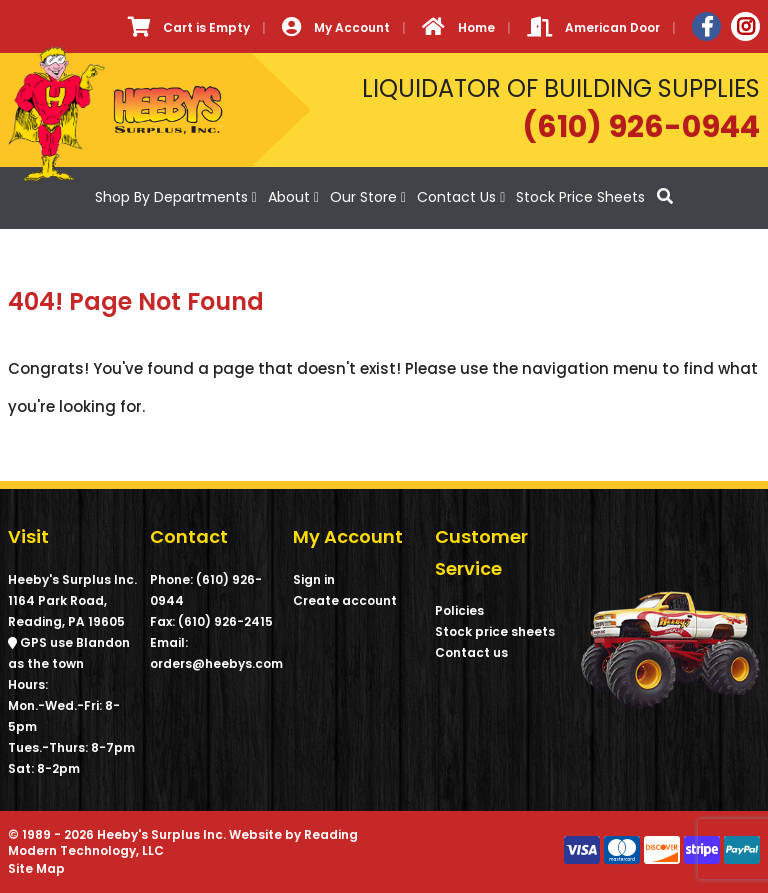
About (289, 197)
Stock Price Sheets (580, 197)
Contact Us (456, 197)
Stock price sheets (495, 631)
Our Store (363, 197)
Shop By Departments (171, 197)
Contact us (471, 652)
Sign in (314, 579)
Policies (459, 610)
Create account (345, 600)
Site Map (36, 868)
